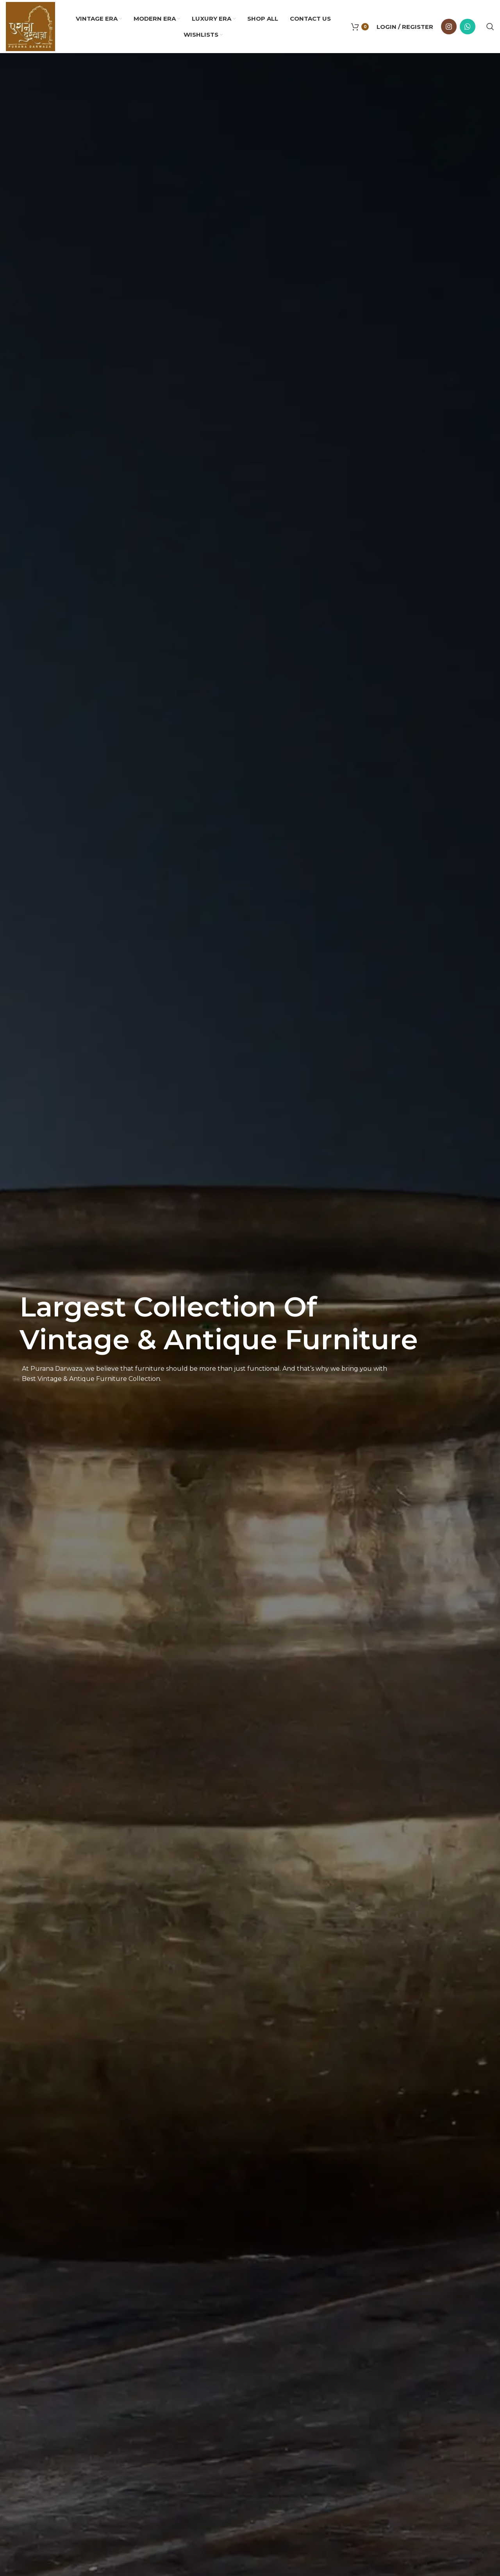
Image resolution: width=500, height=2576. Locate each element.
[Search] (490, 26)
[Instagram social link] (449, 26)
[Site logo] (30, 26)
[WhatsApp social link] (467, 26)
